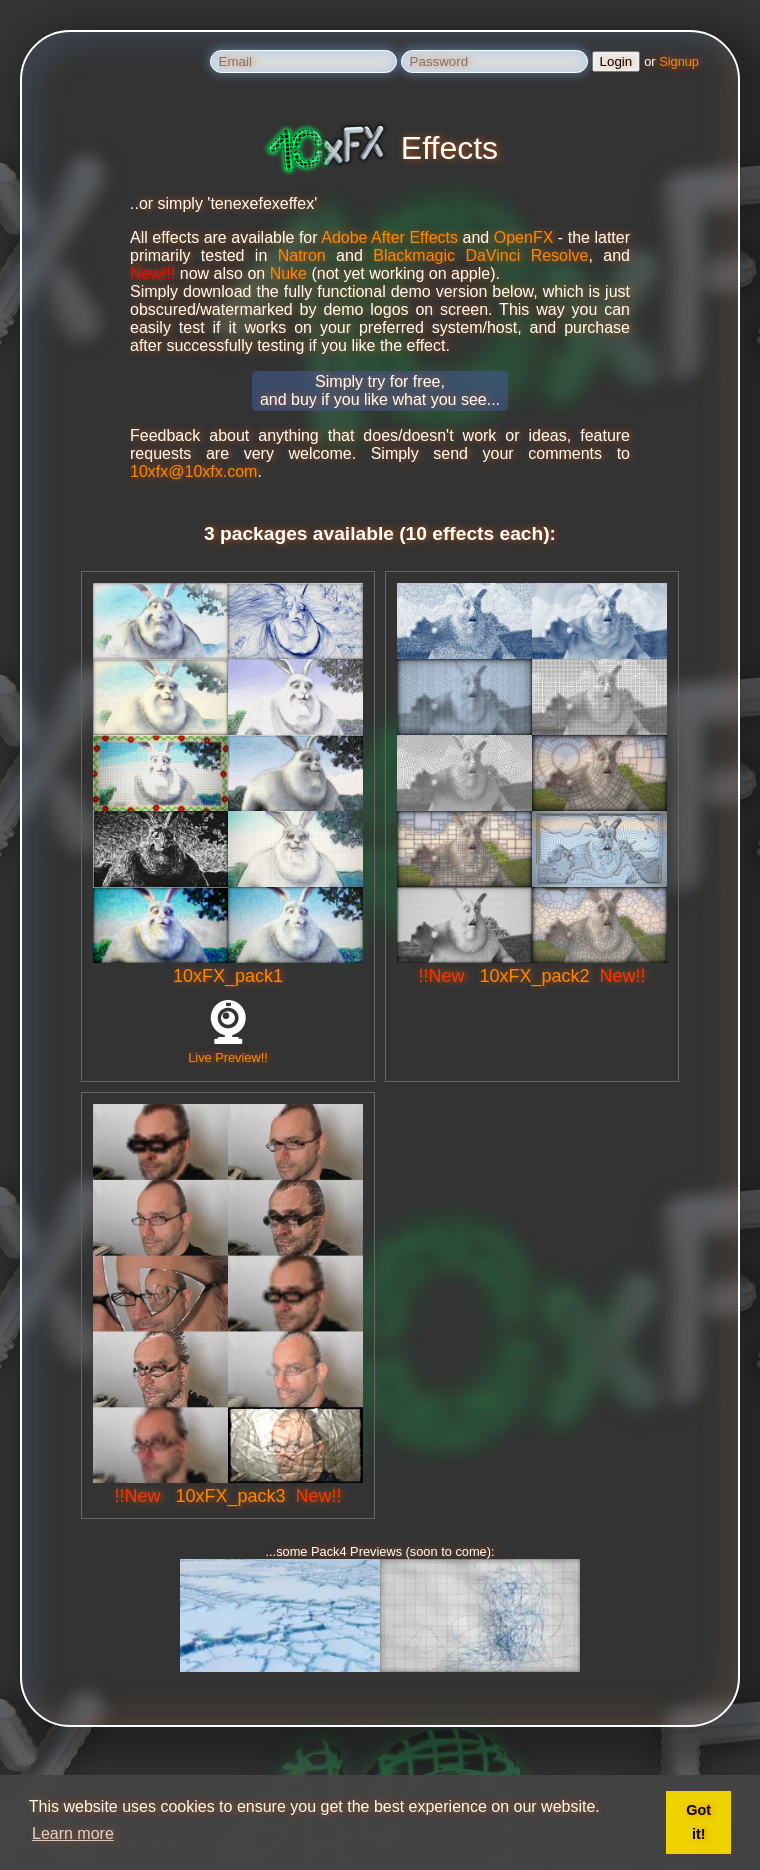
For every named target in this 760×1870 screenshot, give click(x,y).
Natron (302, 255)
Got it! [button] (698, 1822)
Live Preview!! (228, 1050)
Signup (679, 61)
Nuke (288, 273)
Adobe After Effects (389, 237)
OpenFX (524, 237)
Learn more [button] (73, 1833)
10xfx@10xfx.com (193, 471)
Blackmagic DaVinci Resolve (480, 255)
